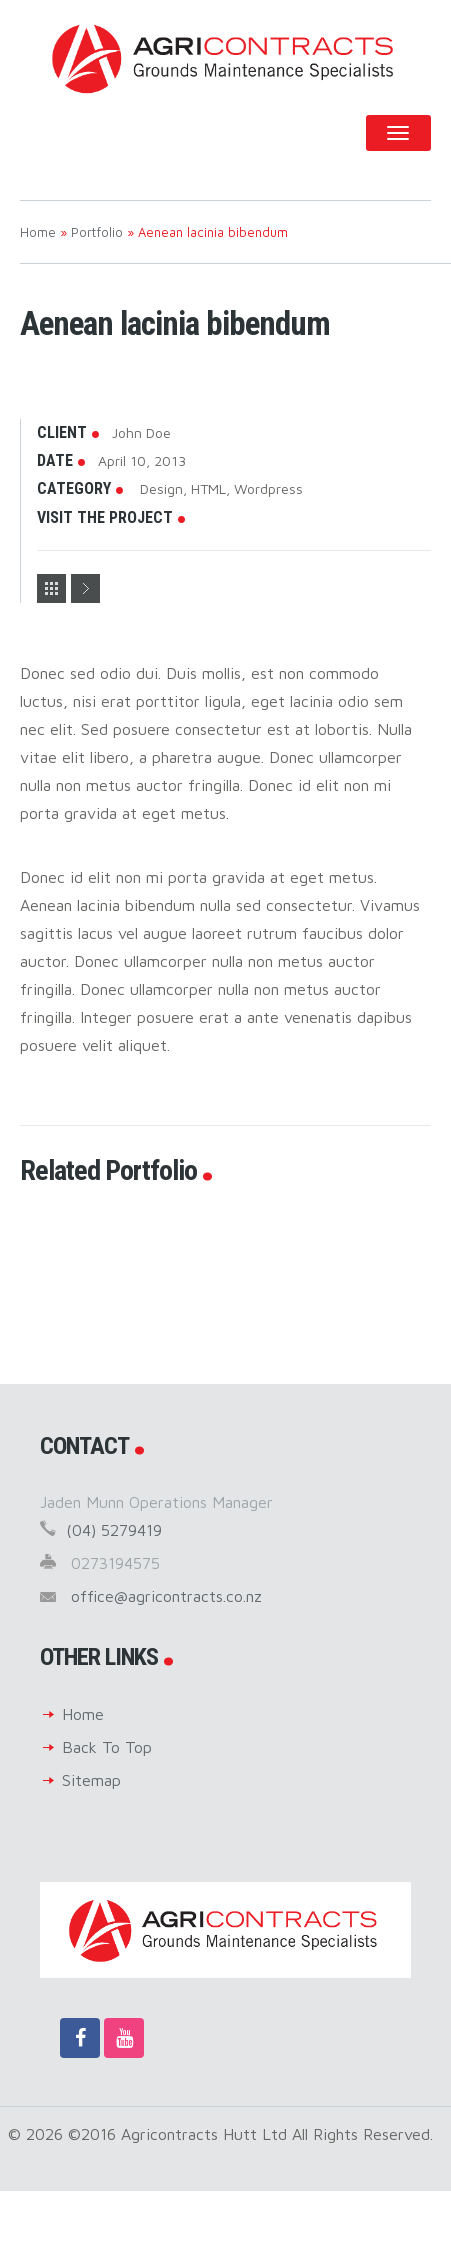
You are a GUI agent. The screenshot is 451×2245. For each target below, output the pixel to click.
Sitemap (91, 1780)
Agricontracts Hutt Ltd (225, 57)
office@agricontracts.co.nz (166, 1596)
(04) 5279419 (114, 1530)
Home (83, 1714)
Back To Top (107, 1747)
